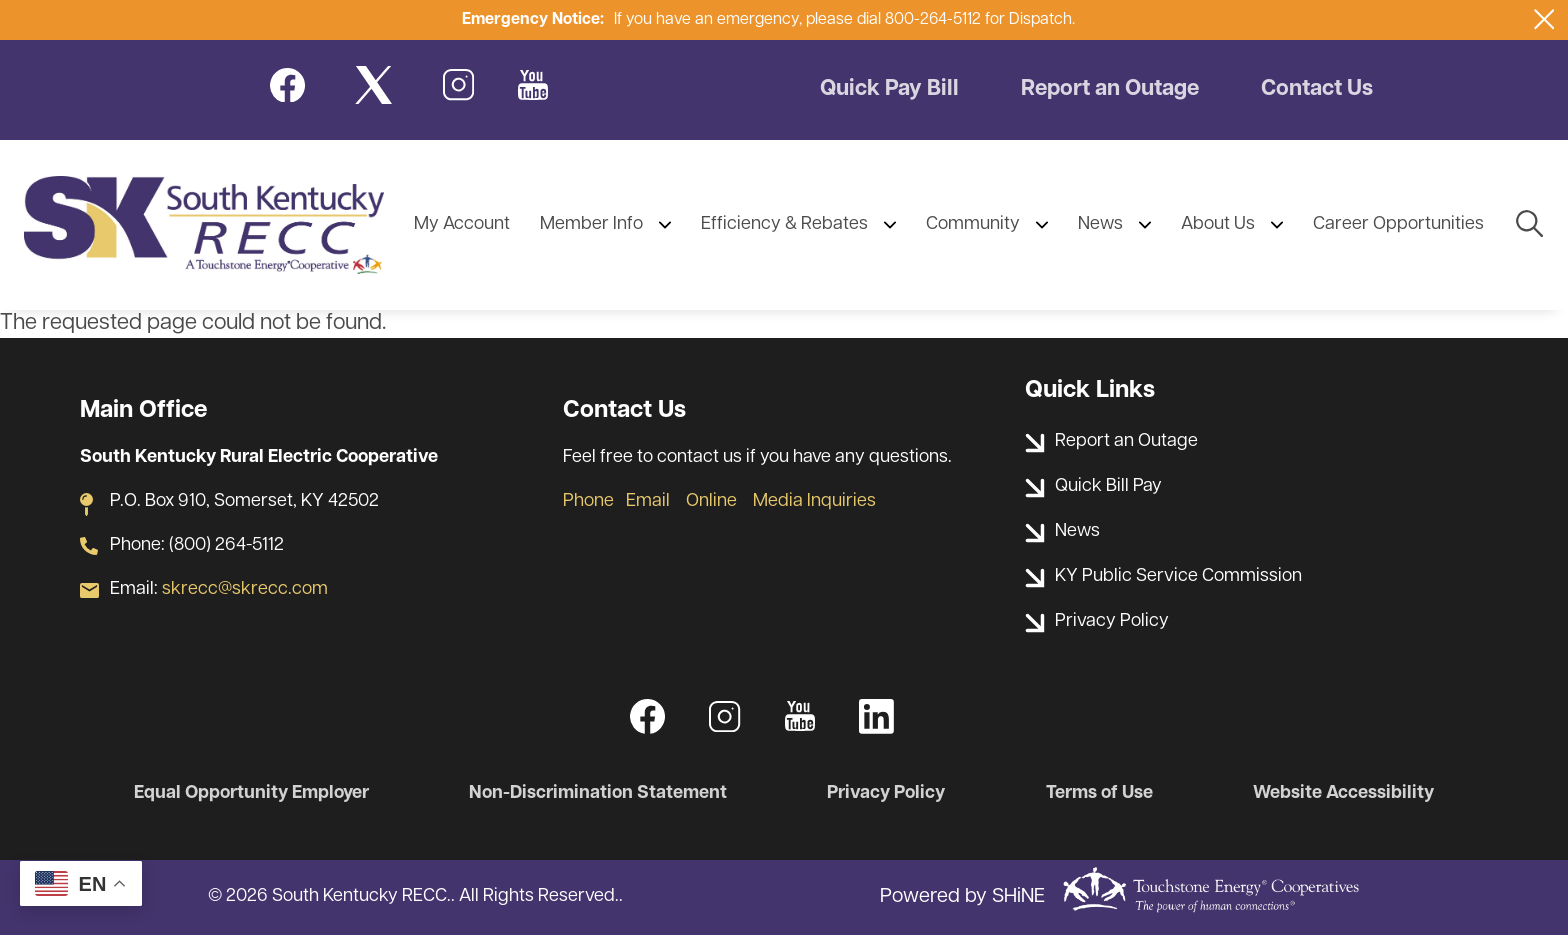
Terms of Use (1099, 793)
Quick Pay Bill (889, 89)
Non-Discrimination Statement (598, 793)
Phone (588, 501)
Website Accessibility (1343, 793)
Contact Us (1317, 89)
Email (648, 501)
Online (711, 501)
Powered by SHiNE (962, 897)
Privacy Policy (886, 793)
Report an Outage (1110, 89)
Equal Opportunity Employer (251, 793)
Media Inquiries (814, 501)
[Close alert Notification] (1544, 19)
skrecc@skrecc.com (245, 589)
